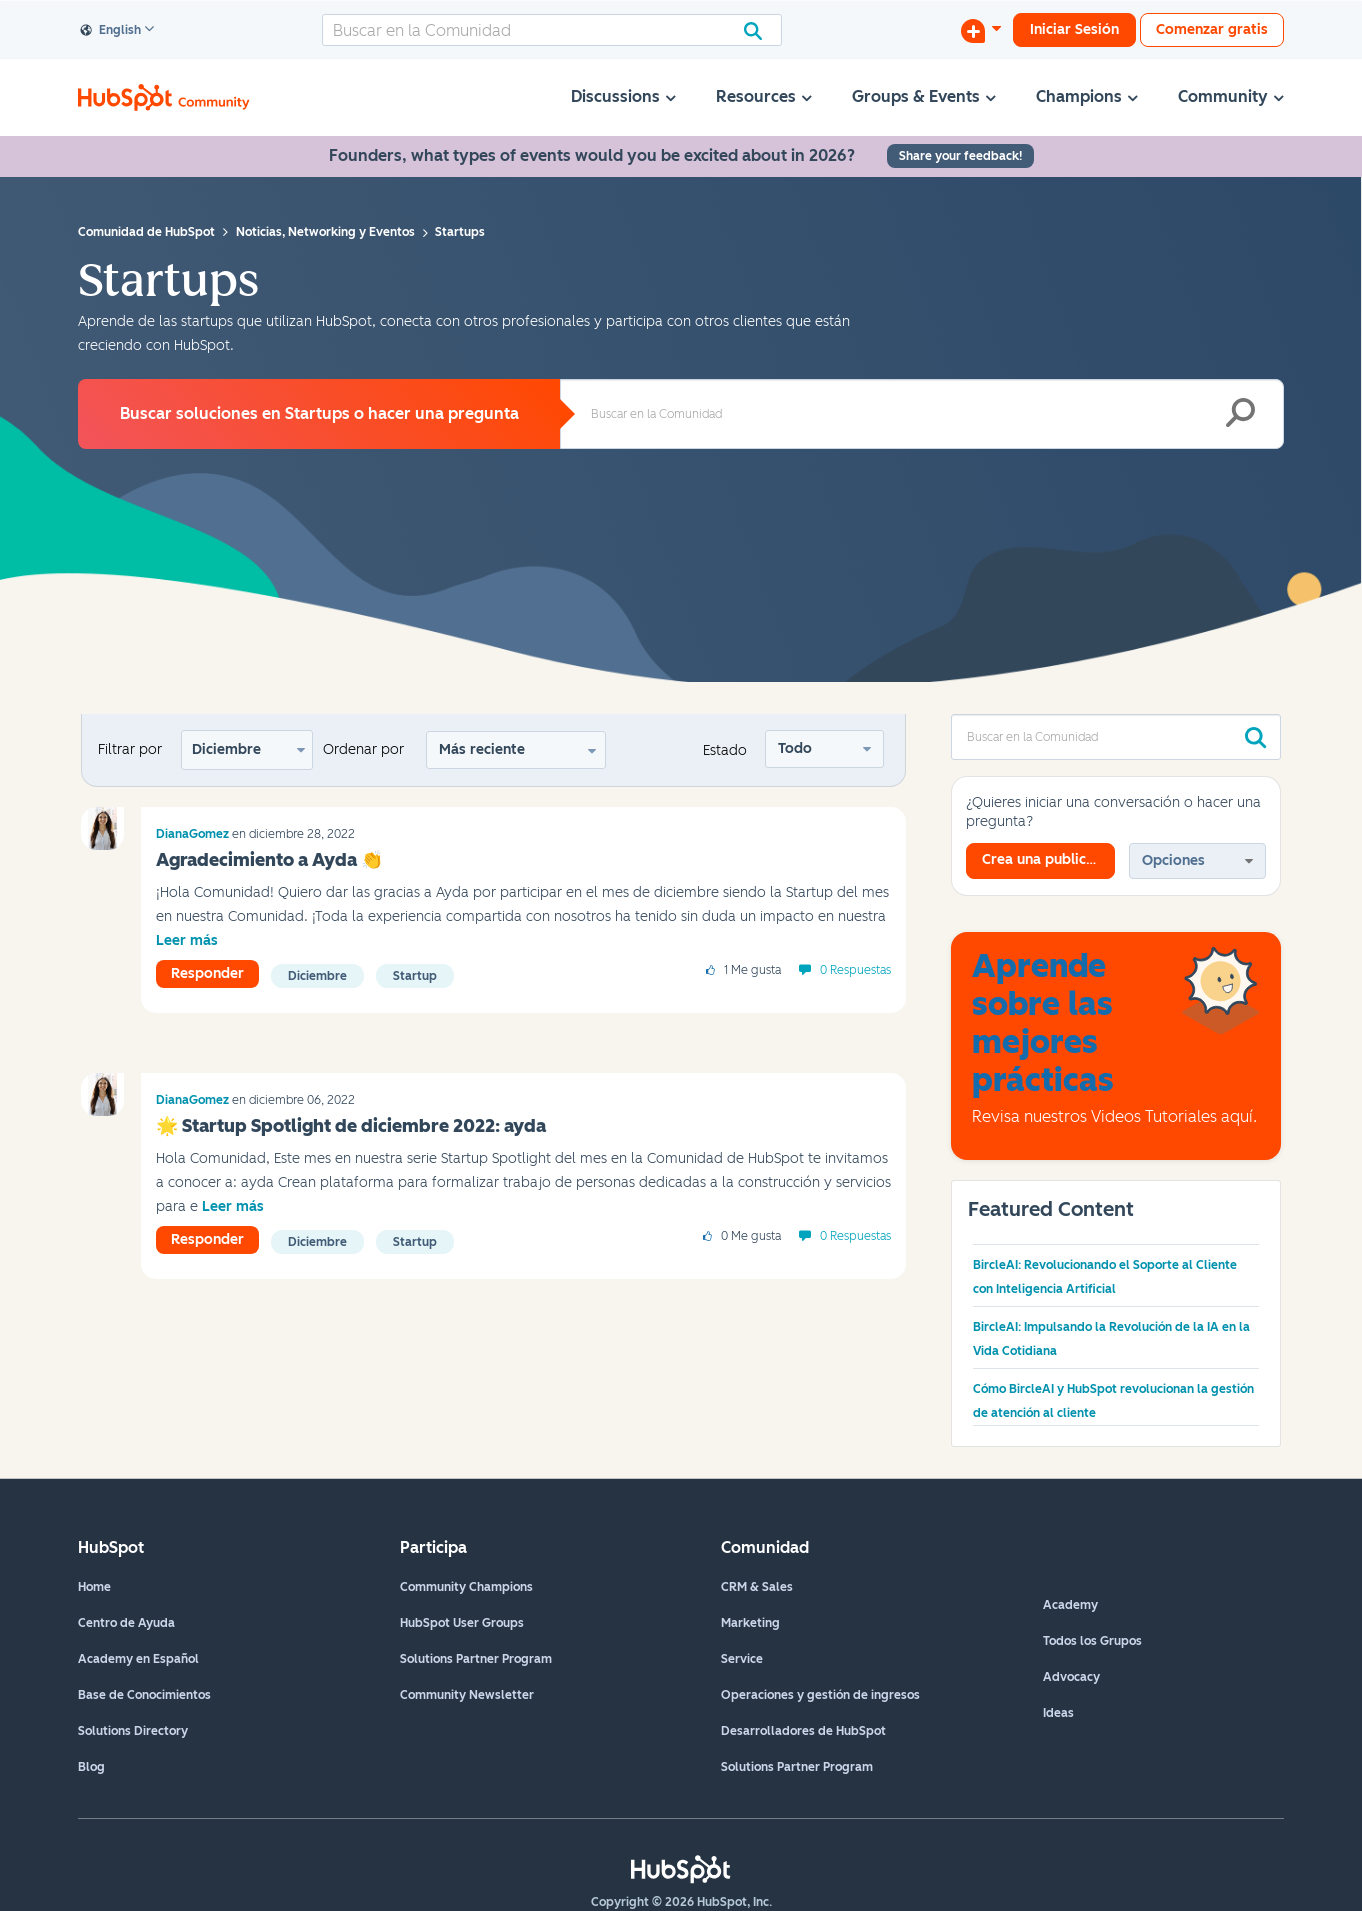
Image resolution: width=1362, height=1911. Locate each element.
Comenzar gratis (1212, 29)
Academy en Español (138, 1659)
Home (94, 1587)
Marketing (750, 1623)
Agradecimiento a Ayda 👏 (269, 860)
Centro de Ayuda (126, 1623)
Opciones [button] (1173, 860)
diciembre (317, 976)
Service (742, 1659)
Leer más (187, 940)
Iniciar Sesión (1074, 29)
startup (415, 976)
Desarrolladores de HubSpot (803, 1731)
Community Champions (466, 1587)
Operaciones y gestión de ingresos (820, 1695)
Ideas (1058, 1713)
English (111, 31)
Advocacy (1071, 1677)
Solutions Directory (133, 1731)
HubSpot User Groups (462, 1623)
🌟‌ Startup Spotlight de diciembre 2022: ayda (351, 1126)
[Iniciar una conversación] (981, 30)
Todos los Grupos (1092, 1641)
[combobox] (552, 30)
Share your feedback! (960, 156)
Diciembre (226, 749)
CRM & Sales (757, 1587)
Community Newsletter (467, 1695)
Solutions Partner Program (476, 1659)
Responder (207, 973)
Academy (1070, 1605)
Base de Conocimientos (144, 1695)
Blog (91, 1767)
